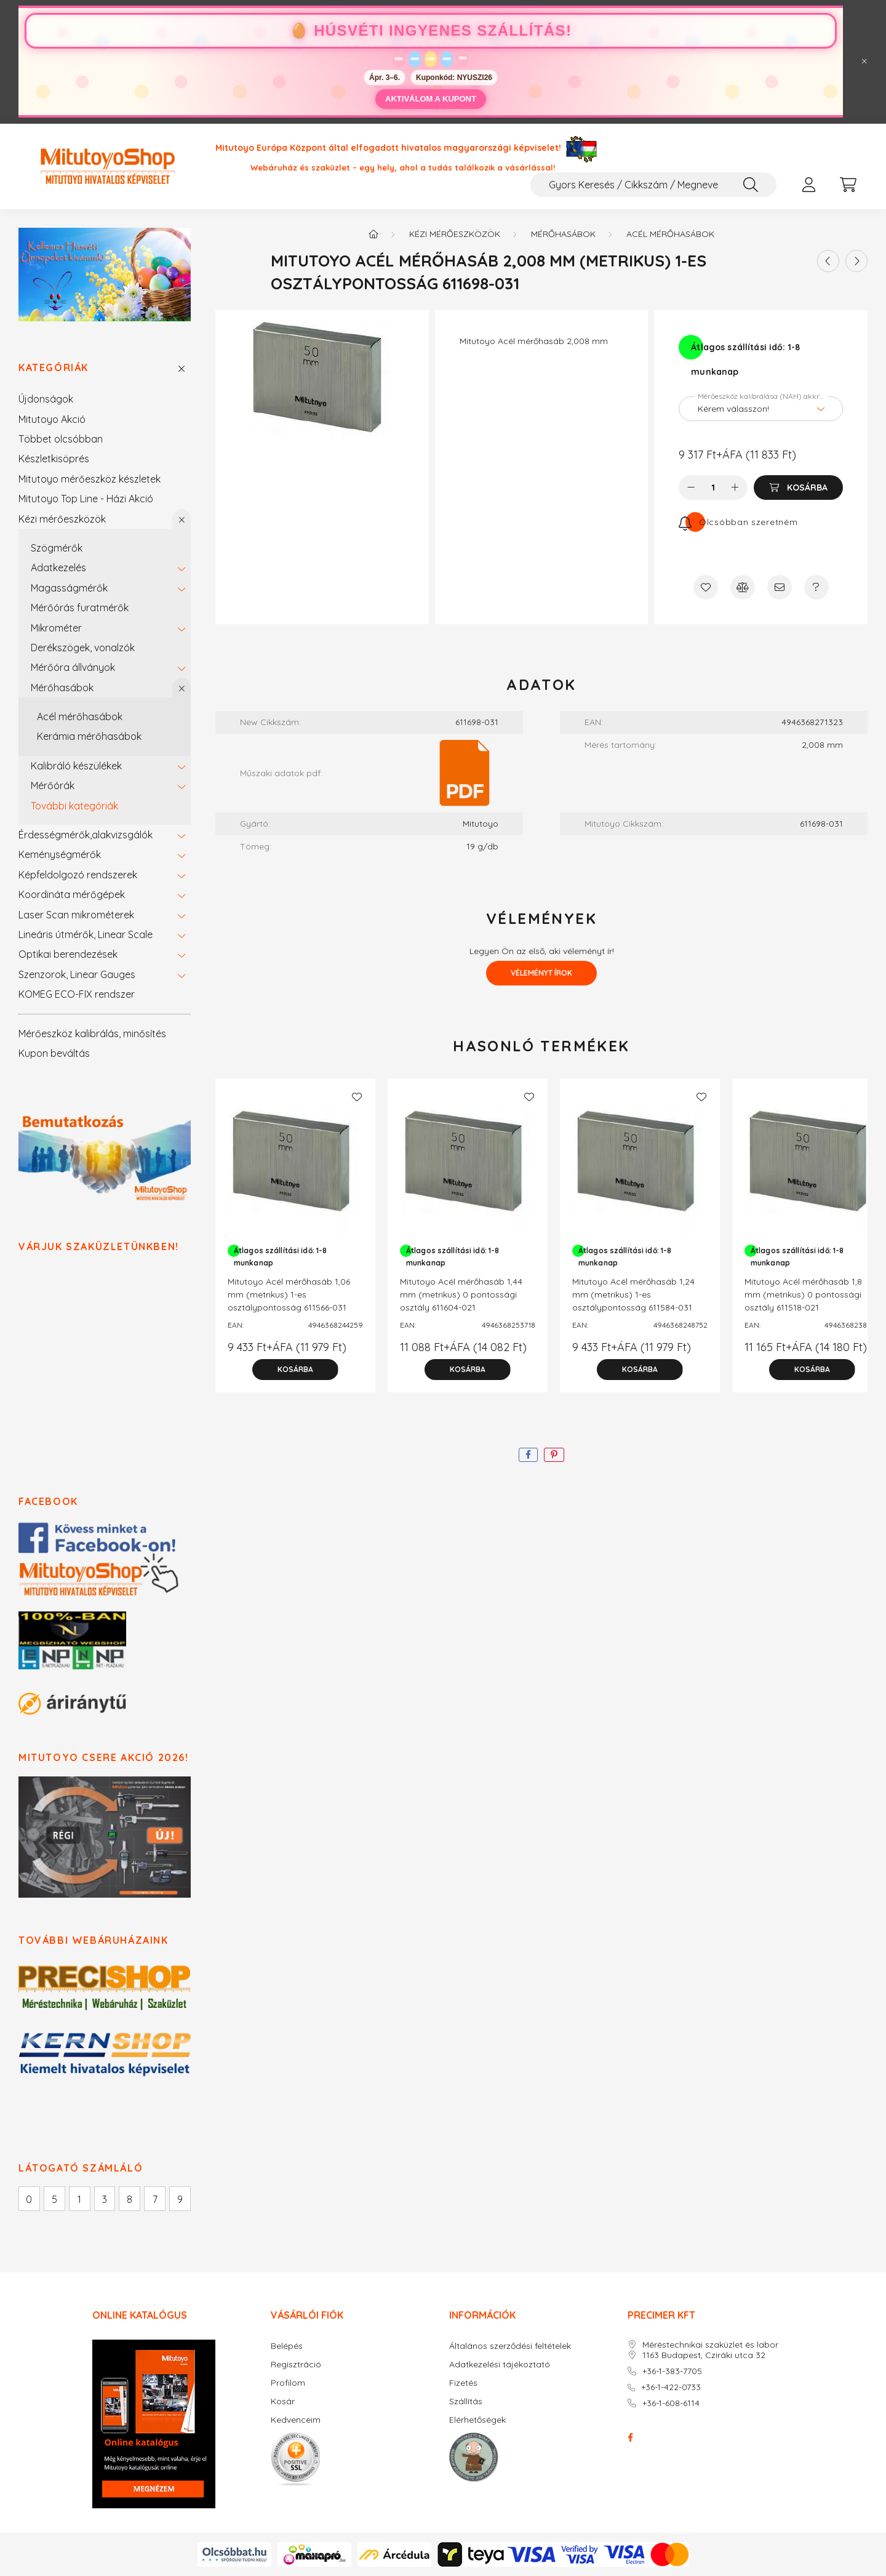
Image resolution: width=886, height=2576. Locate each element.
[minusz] (691, 487)
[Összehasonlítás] (742, 587)
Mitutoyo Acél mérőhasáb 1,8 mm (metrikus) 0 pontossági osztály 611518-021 (803, 1294)
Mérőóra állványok (73, 667)
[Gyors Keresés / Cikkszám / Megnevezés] (653, 184)
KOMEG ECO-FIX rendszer (76, 994)
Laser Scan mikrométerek (76, 915)
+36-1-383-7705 (672, 2371)
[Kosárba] (798, 487)
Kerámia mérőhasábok (89, 736)
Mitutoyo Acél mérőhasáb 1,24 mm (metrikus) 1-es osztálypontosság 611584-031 (633, 1294)
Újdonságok (45, 399)
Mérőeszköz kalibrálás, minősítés (92, 1033)
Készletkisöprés (53, 458)
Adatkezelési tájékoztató (499, 2364)
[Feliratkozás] (738, 522)
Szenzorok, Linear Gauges (76, 974)
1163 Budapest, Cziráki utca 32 (703, 2355)
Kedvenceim (296, 2420)
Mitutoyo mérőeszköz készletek (89, 479)
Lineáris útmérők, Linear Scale (85, 934)
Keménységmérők (59, 854)
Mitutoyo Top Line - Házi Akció (85, 498)
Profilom (288, 2383)
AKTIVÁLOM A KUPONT (430, 98)
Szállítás (465, 2401)
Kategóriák (53, 368)
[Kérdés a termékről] (816, 587)
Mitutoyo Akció (52, 419)
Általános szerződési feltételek (510, 2346)
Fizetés (463, 2383)
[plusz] (735, 487)
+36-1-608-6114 (671, 2403)
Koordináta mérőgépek (71, 894)
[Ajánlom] (779, 587)
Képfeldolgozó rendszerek (77, 875)
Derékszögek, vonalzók (83, 647)
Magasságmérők (69, 588)
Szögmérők (56, 548)
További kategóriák (74, 806)
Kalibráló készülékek (76, 766)
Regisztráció (296, 2364)
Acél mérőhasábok (79, 716)
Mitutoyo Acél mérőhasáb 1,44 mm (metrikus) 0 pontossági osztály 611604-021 (461, 1294)
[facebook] (528, 1455)
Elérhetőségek (477, 2420)
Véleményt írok (541, 972)
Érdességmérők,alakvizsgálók (85, 835)
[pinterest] (554, 1455)
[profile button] (808, 184)
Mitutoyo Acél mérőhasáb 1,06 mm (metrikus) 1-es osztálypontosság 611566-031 (289, 1294)
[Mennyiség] (713, 487)
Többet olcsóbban (60, 439)
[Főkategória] (373, 233)
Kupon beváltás (54, 1053)
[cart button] (848, 184)
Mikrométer (56, 628)
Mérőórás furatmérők (80, 607)
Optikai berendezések (68, 954)
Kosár (283, 2401)
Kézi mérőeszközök (62, 519)
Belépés (287, 2346)
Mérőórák (52, 785)
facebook (630, 2437)
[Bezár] (864, 61)
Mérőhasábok (62, 687)
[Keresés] (750, 184)
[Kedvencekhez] (705, 587)
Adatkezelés (58, 567)
